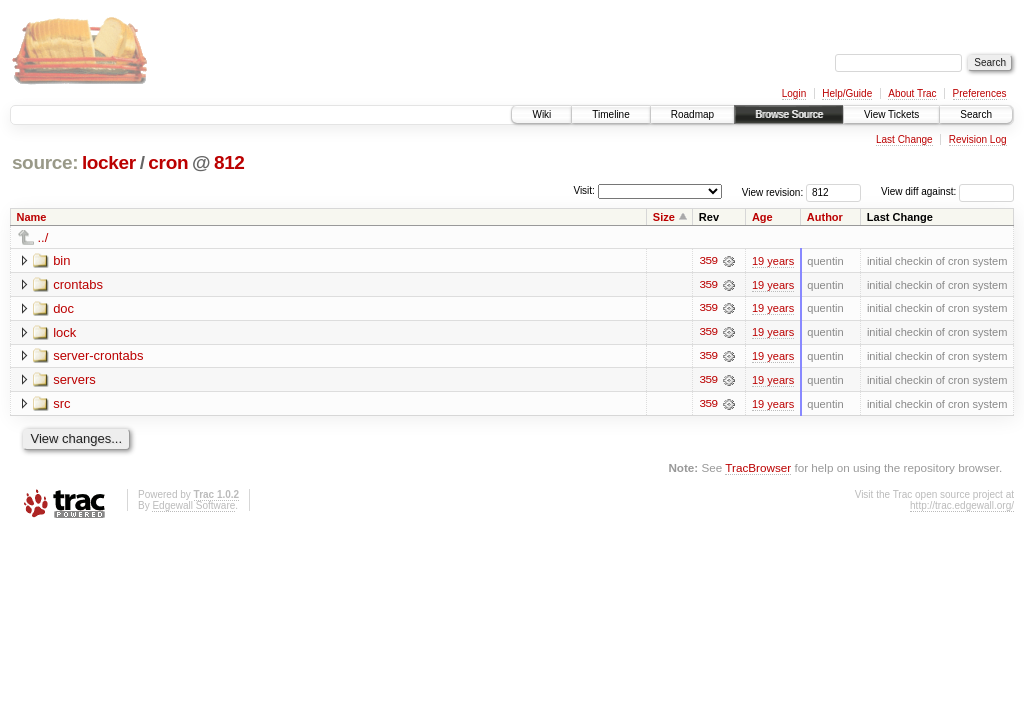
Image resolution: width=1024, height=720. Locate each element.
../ (43, 237)
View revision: (773, 191)
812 (229, 162)
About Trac (912, 93)
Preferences (980, 93)
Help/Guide (847, 93)
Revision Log (978, 139)
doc (63, 308)
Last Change (904, 139)
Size (664, 217)
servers (74, 380)
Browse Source (789, 114)
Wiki (541, 114)
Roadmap (692, 114)
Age (762, 217)
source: (45, 162)
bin (61, 260)
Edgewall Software (193, 506)
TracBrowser (758, 469)
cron (168, 162)
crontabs (78, 284)
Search (976, 114)
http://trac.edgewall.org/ (962, 506)
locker (109, 162)
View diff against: (947, 191)
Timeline (610, 114)
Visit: (584, 190)
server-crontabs (98, 356)
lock (64, 332)
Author (825, 217)
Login (794, 93)
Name (32, 217)
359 (708, 261)
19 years (773, 261)
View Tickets (891, 114)
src (61, 404)
